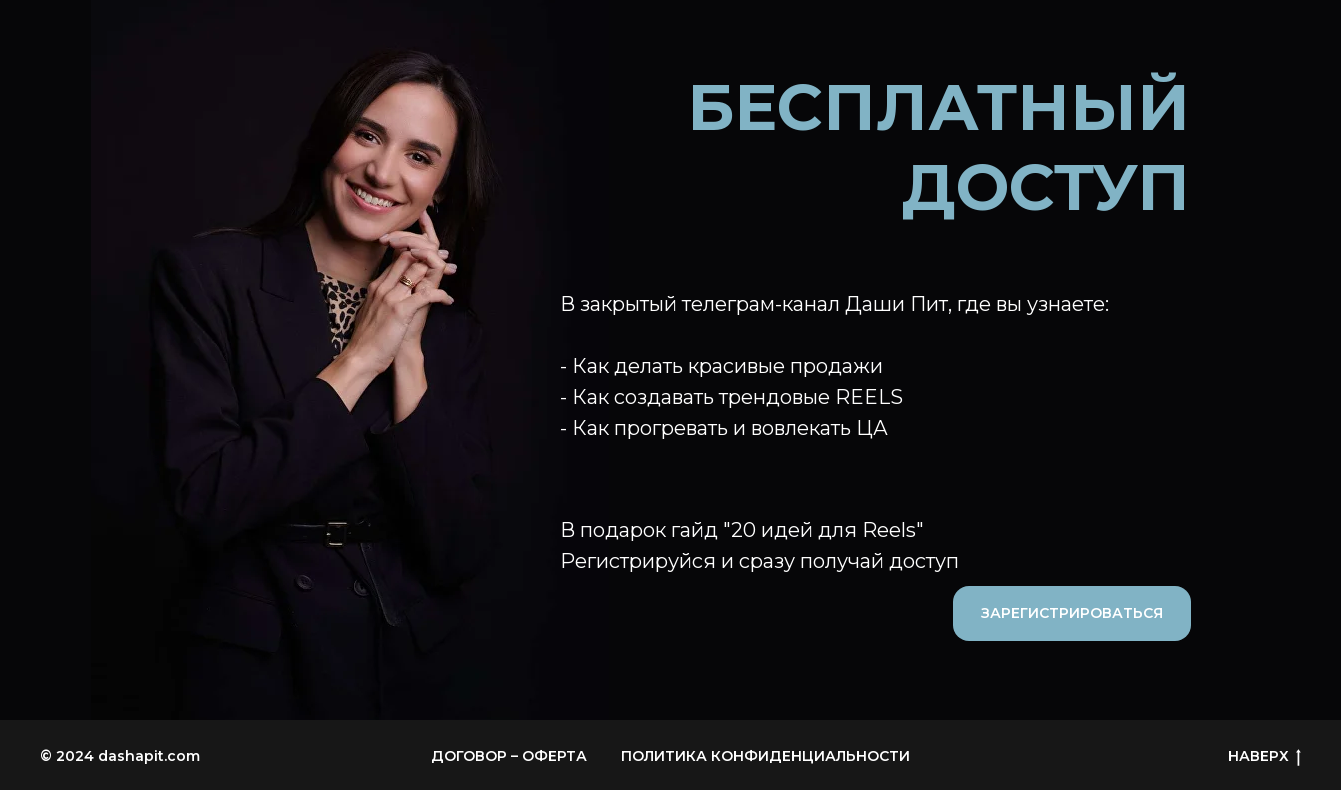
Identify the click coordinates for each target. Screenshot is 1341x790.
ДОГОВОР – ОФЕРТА (509, 756)
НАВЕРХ (1264, 756)
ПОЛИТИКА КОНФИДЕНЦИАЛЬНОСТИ (765, 756)
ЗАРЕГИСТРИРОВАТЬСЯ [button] (1072, 613)
